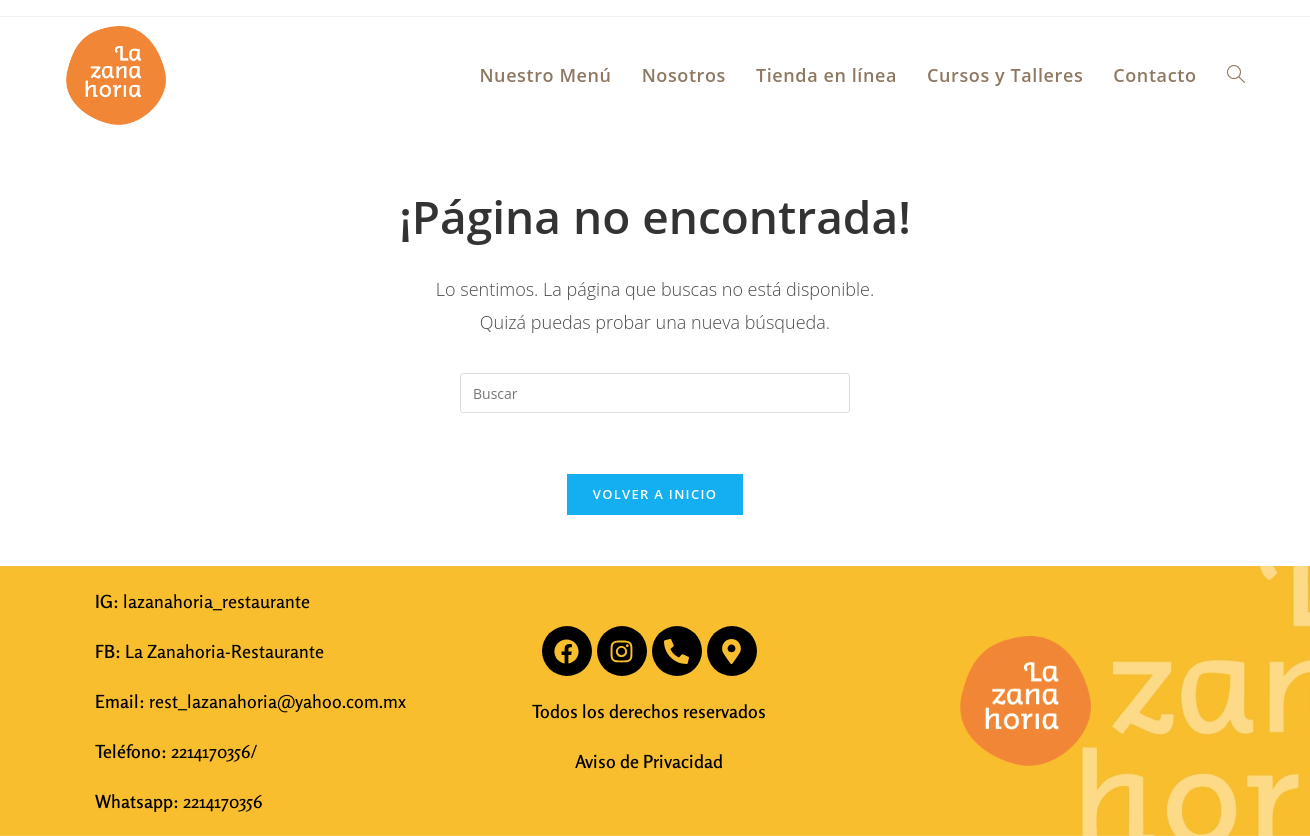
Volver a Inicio (655, 494)
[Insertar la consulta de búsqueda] (655, 393)
